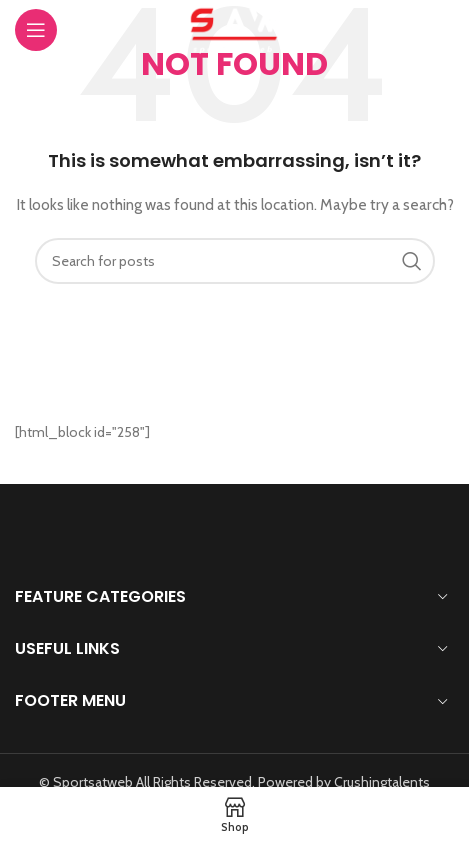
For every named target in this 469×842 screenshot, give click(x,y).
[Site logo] (234, 28)
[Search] (235, 261)
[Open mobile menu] (59, 30)
